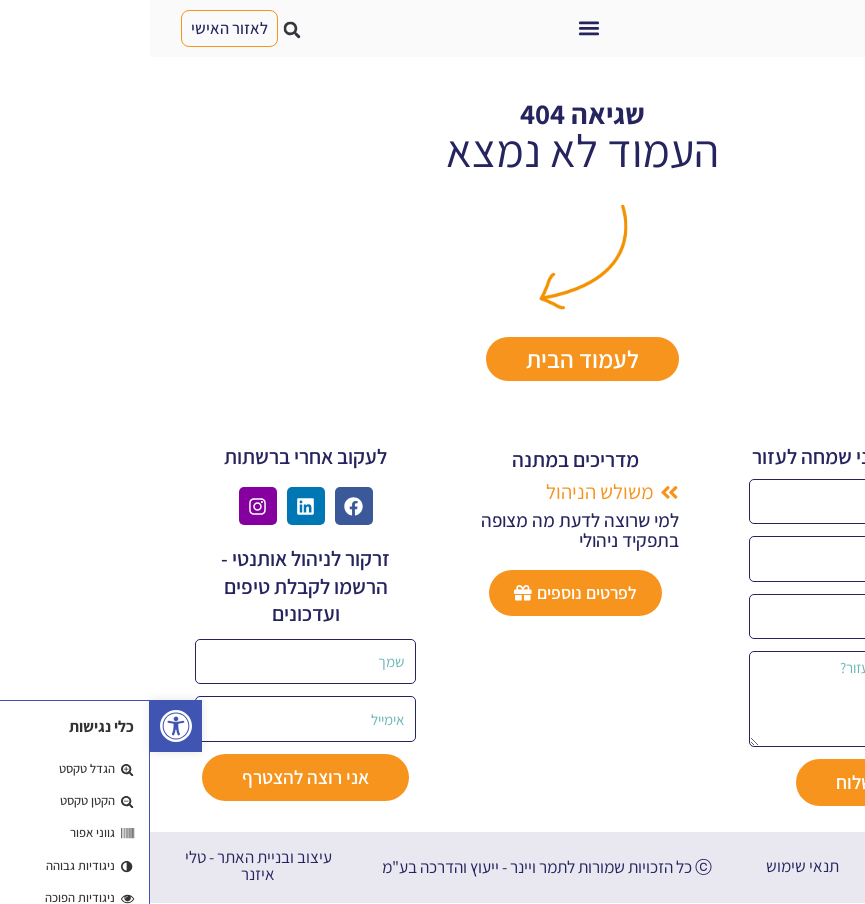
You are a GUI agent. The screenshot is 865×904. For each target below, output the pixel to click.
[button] (438, 28)
